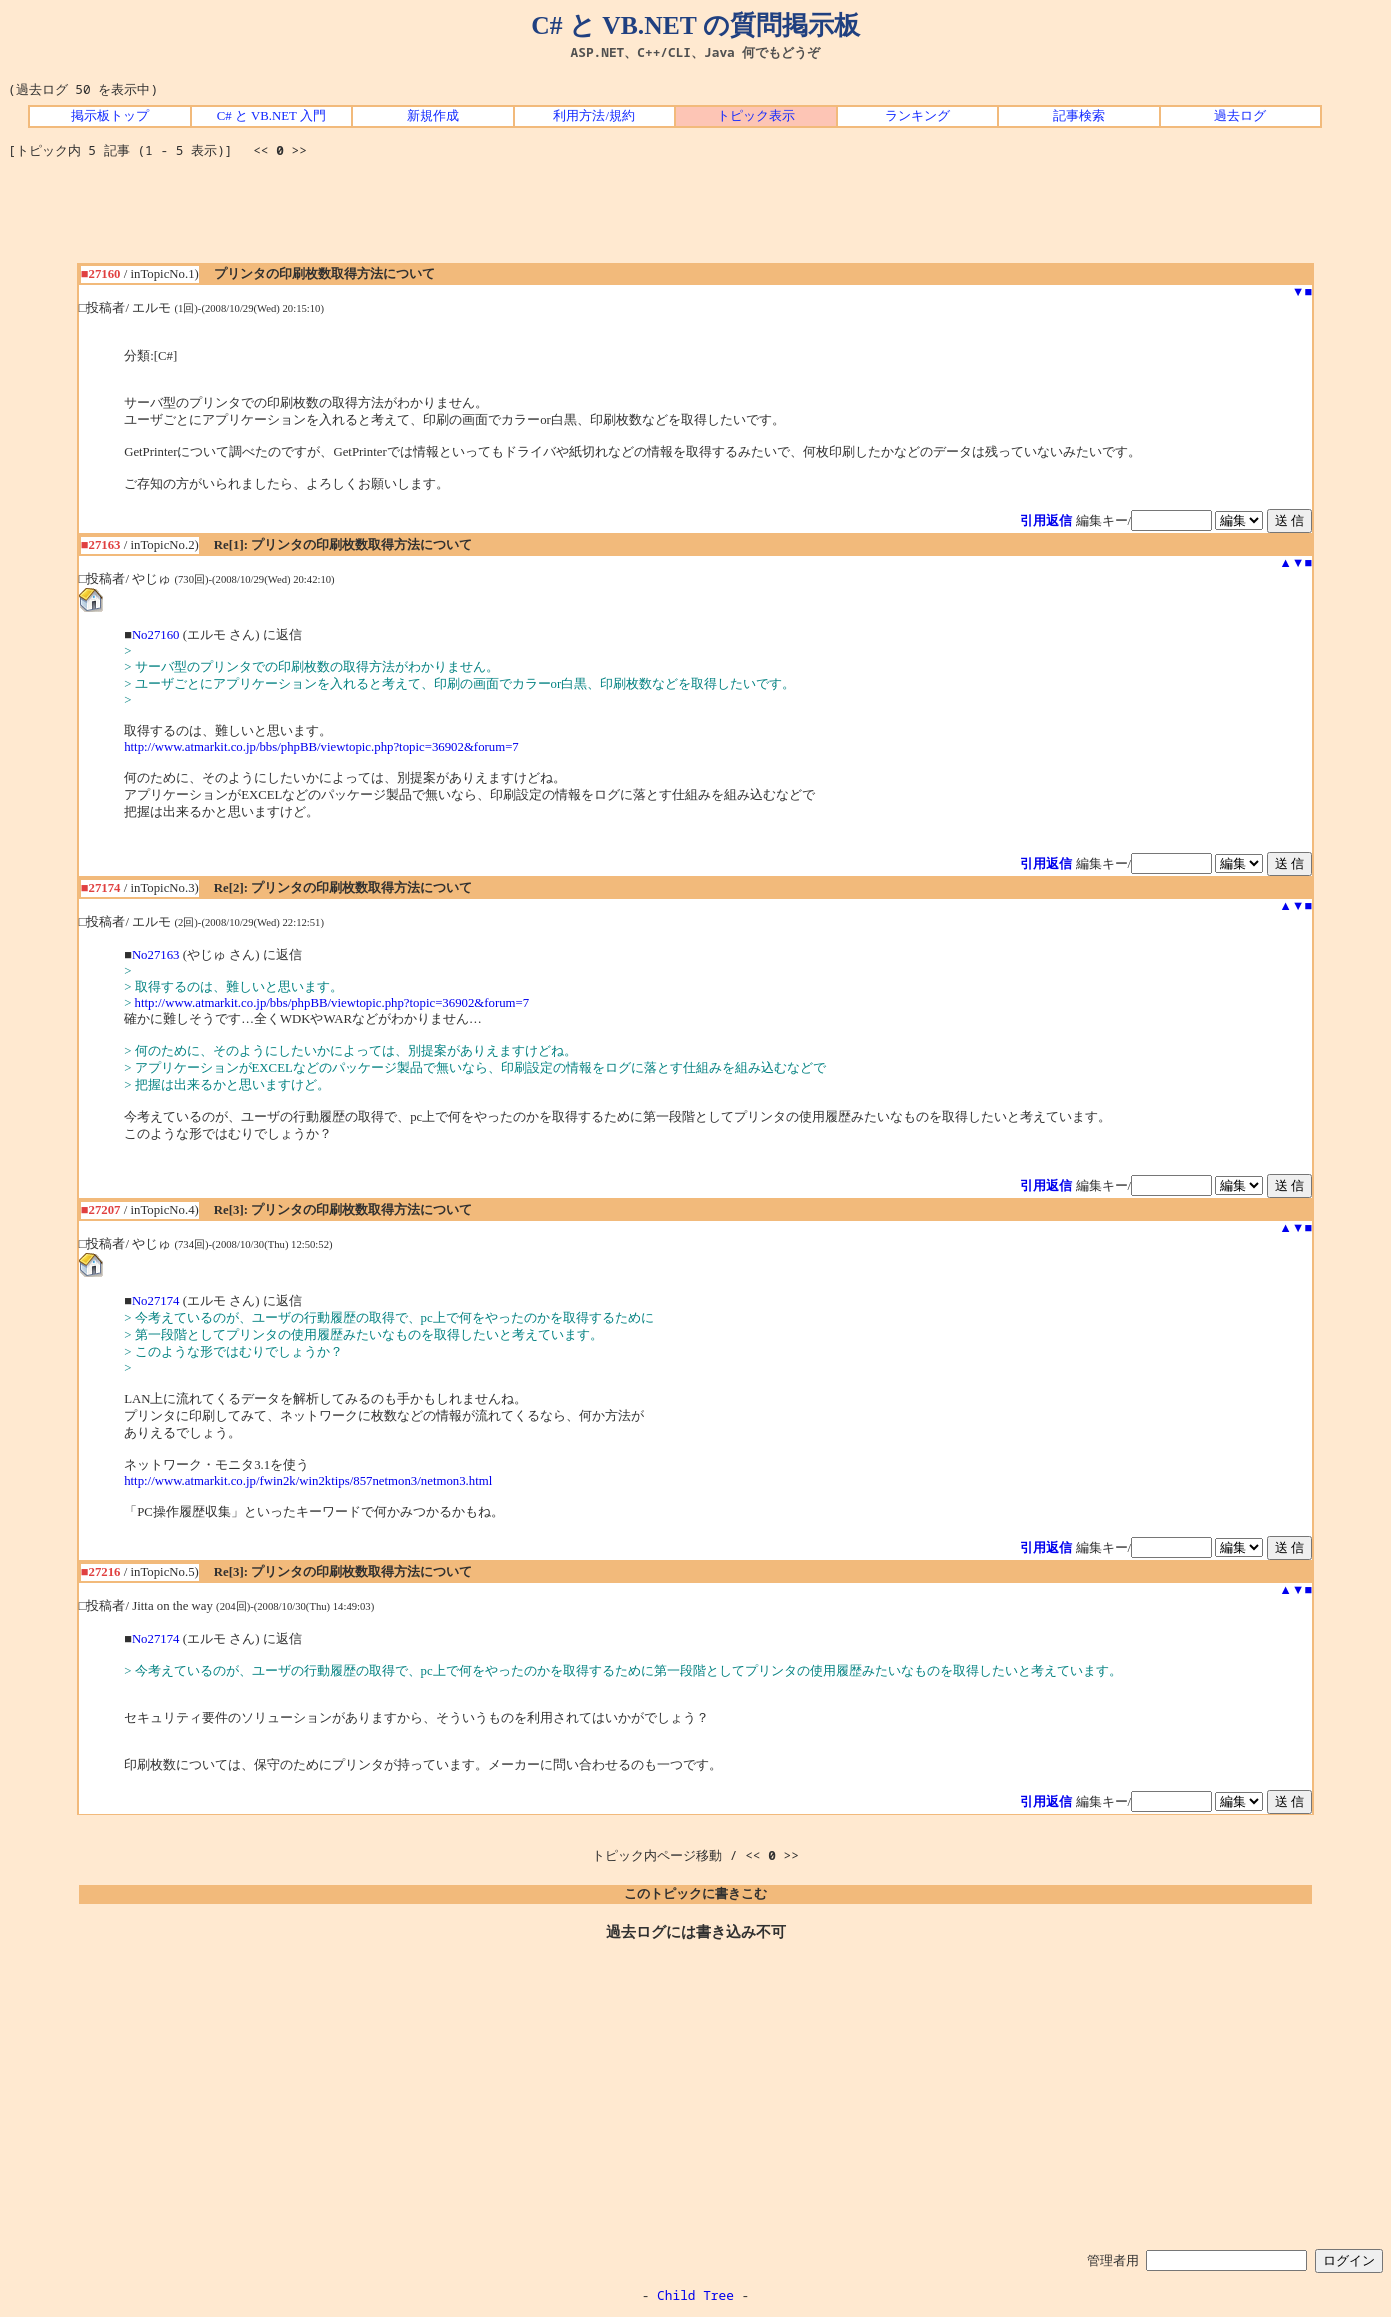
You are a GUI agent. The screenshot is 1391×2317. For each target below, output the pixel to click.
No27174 (156, 1301)
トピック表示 (756, 116)
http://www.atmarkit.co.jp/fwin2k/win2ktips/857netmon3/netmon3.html (308, 1481)
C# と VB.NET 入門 (271, 116)
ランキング (917, 116)
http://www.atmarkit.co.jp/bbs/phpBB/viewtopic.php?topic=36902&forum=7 (321, 747)
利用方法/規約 (594, 116)
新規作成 (433, 116)
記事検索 (1079, 116)
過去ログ (1240, 116)
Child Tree (695, 2295)
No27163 (156, 955)
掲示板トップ (110, 116)
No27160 (156, 635)
